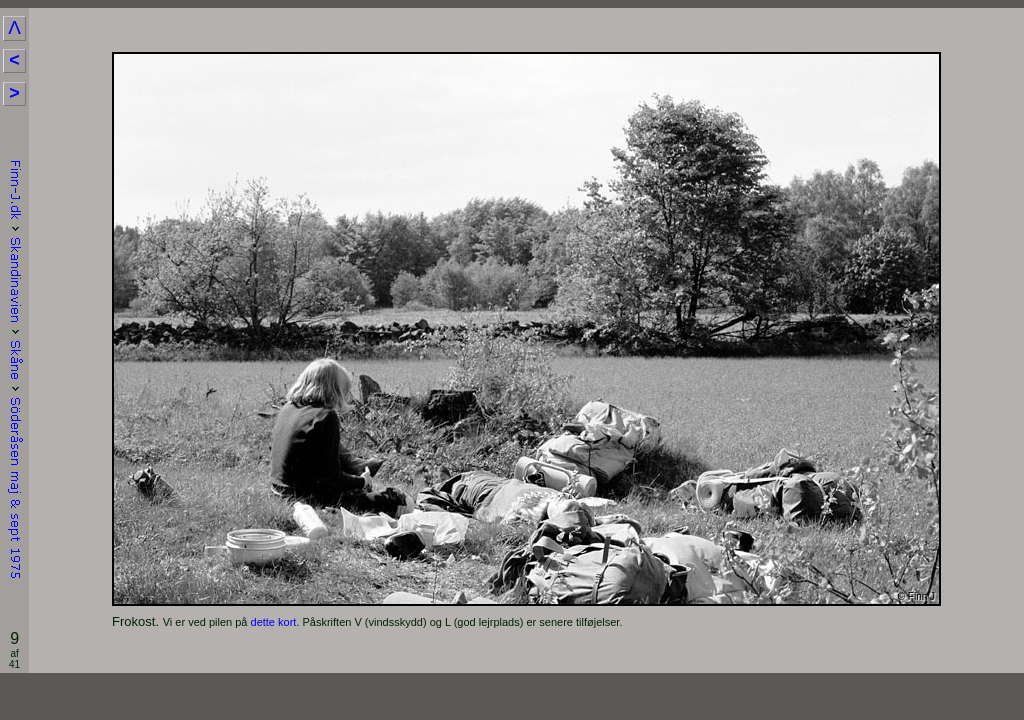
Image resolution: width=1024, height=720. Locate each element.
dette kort (274, 622)
